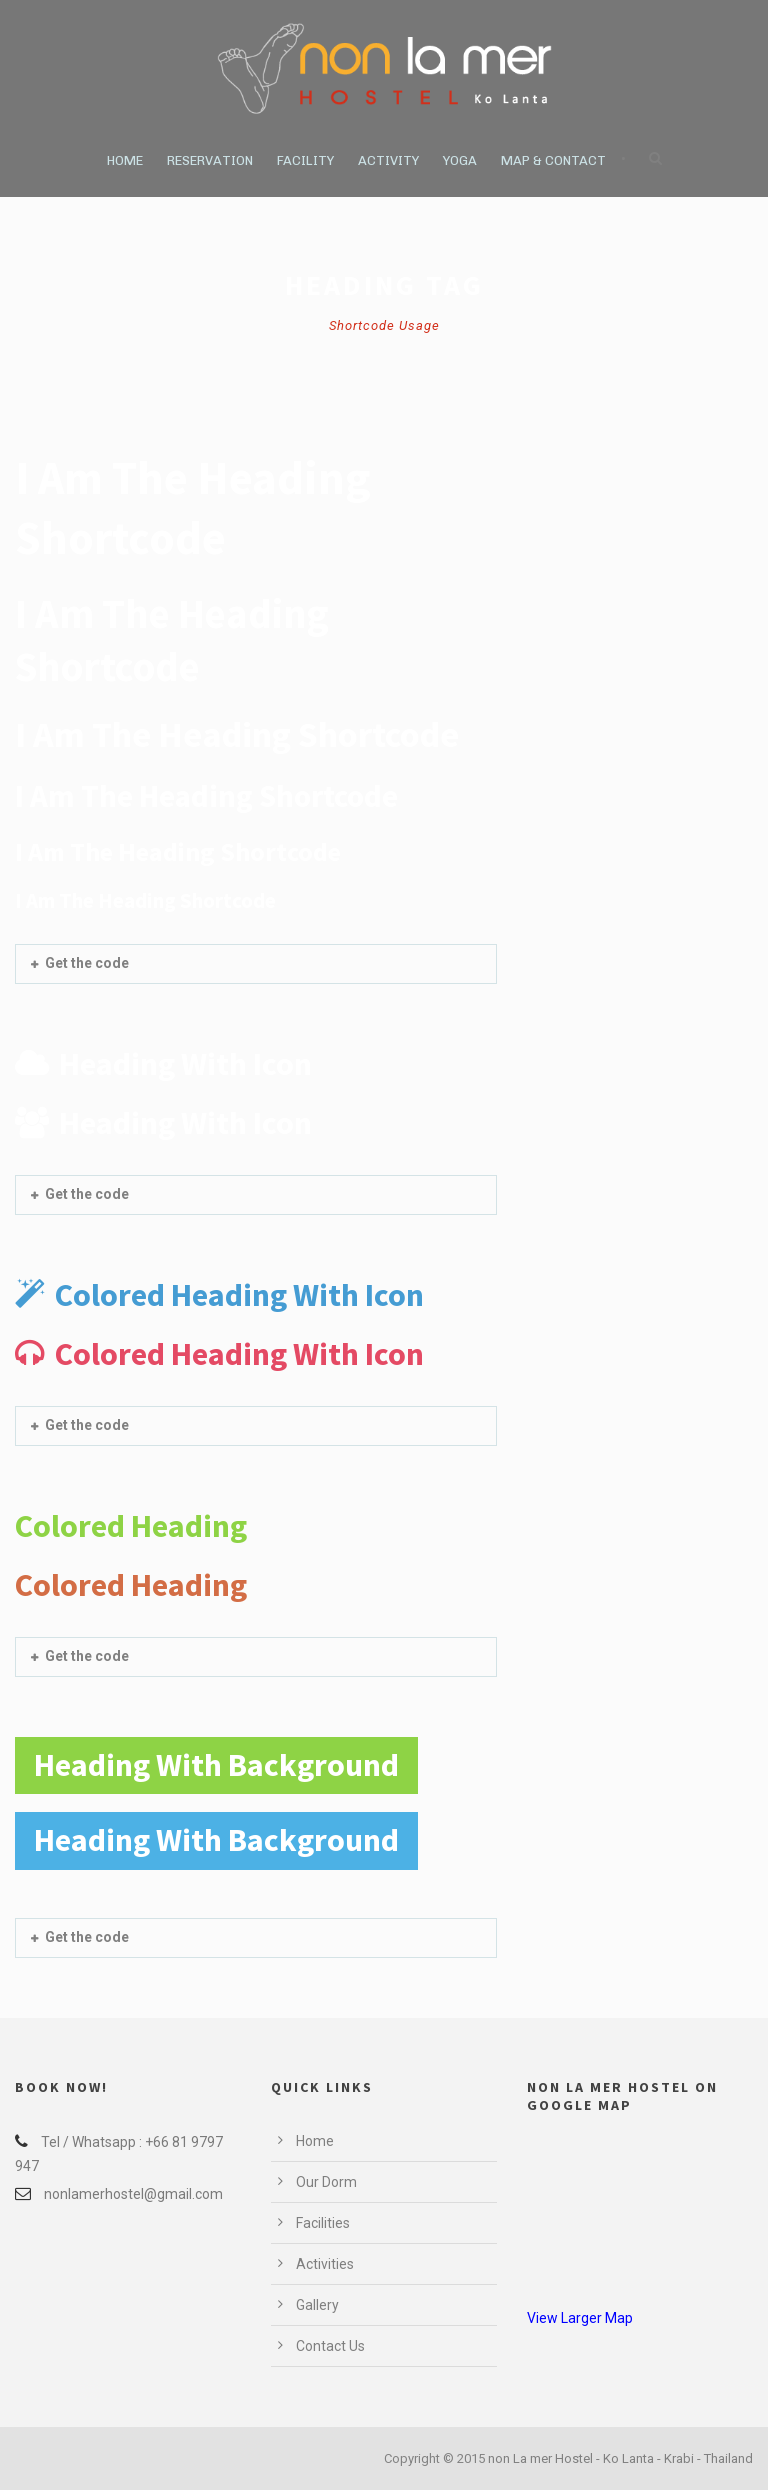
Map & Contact (553, 160)
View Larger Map (580, 2318)
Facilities (323, 2223)
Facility (305, 160)
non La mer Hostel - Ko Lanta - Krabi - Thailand (620, 2458)
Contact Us (330, 2346)
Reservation (210, 160)
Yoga (460, 160)
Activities (325, 2264)
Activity (388, 160)
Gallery (317, 2305)
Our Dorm (326, 2182)
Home (125, 160)
